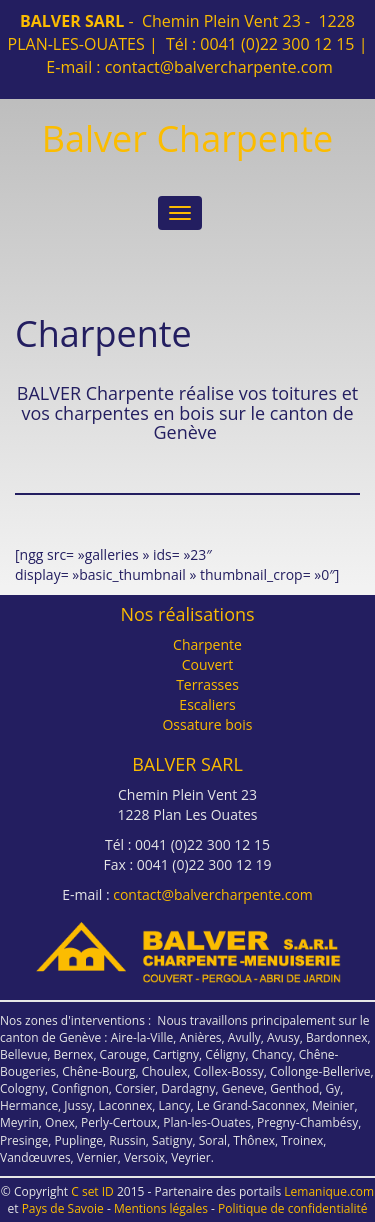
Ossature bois (207, 724)
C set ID (92, 1191)
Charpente (207, 644)
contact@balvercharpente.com (219, 67)
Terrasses (207, 684)
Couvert (207, 664)
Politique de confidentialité (292, 1208)
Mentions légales (161, 1208)
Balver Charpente (187, 138)
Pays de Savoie (63, 1208)
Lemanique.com (329, 1191)
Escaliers (207, 704)
